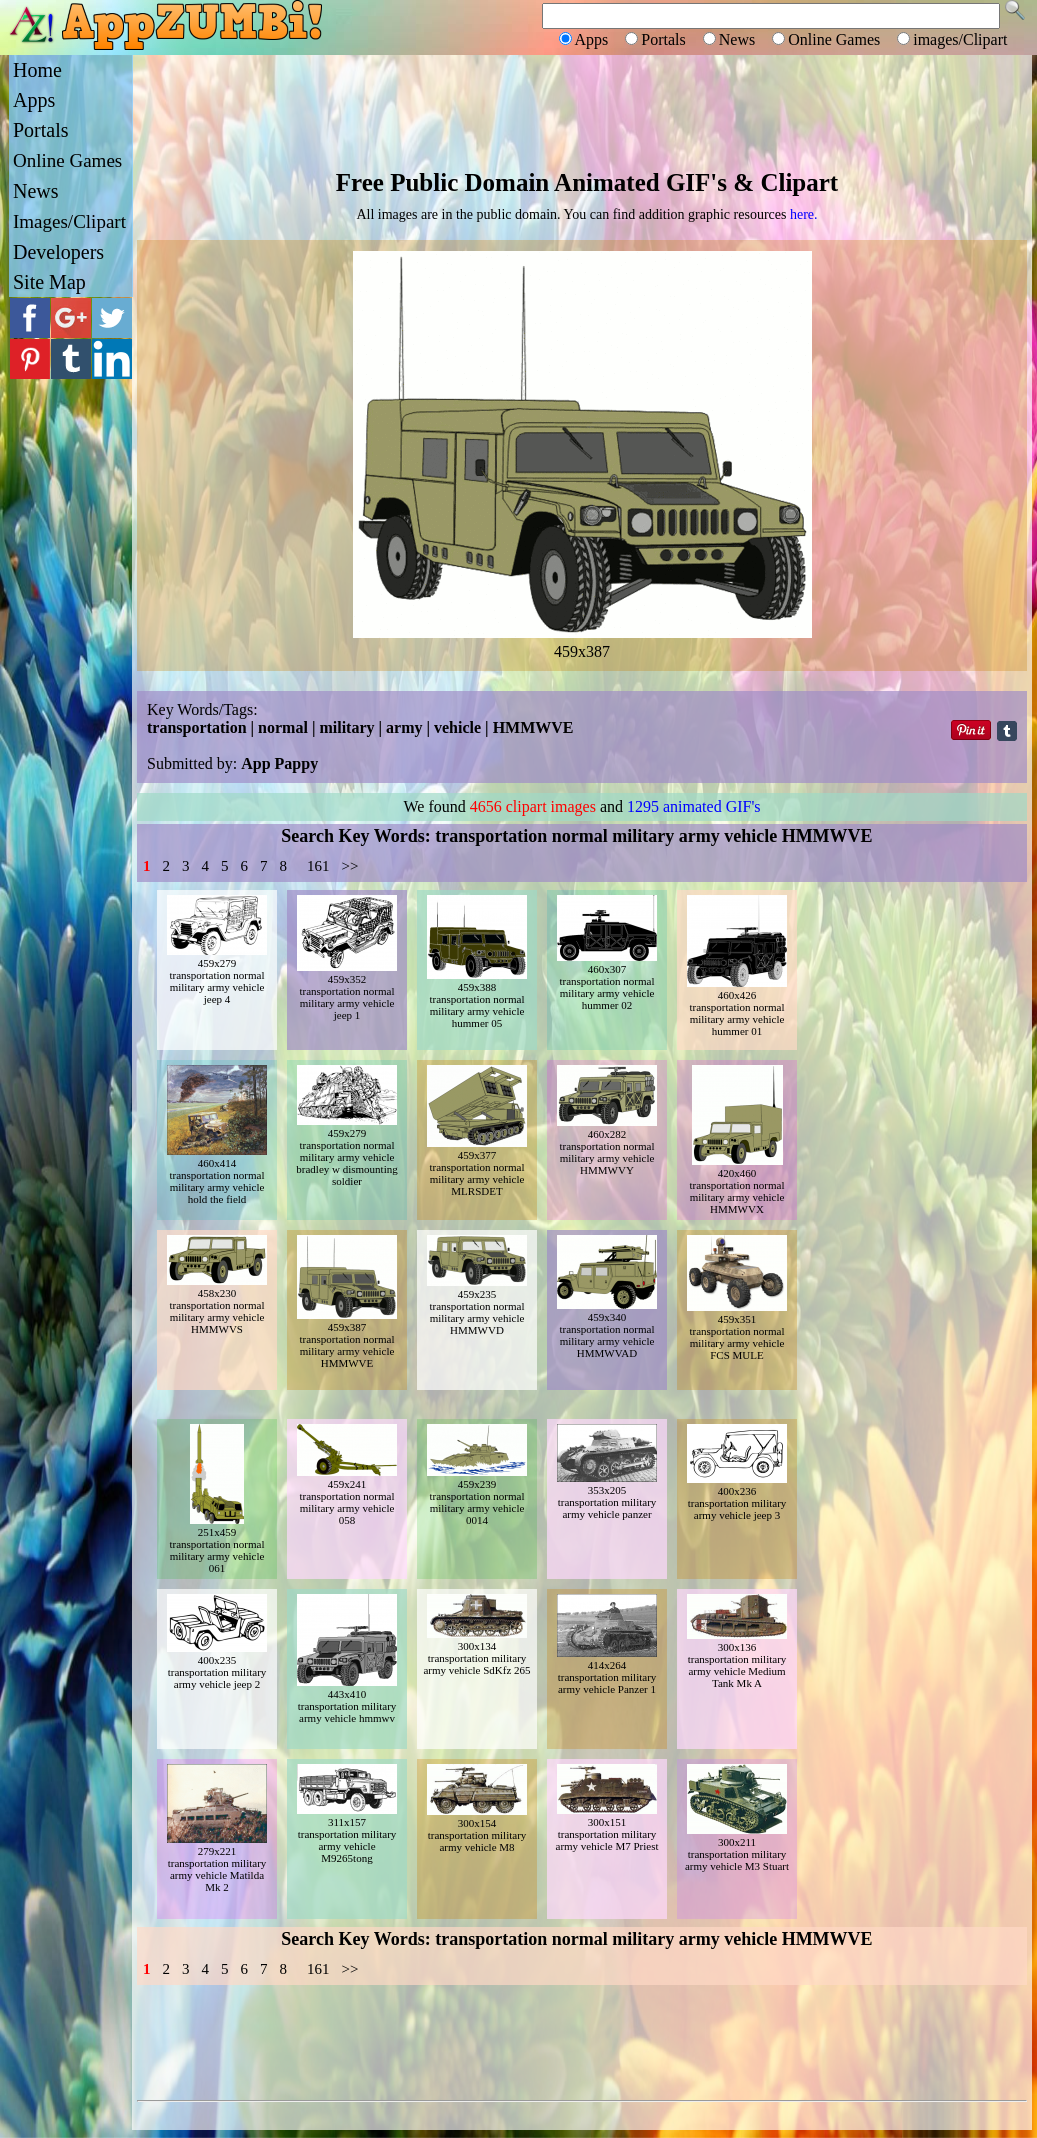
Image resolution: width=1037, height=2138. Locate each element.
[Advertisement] (582, 110)
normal (283, 727)
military (346, 727)
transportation (197, 727)
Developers (58, 252)
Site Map (49, 282)
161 (318, 866)
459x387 (582, 642)
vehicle (457, 727)
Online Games (67, 160)
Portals (41, 130)
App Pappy (279, 763)
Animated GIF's (640, 182)
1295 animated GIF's (694, 806)
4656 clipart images (533, 806)
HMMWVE (533, 727)
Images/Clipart (69, 221)
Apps (34, 100)
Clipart (799, 182)
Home (37, 70)
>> (350, 866)
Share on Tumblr (1007, 731)
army (404, 727)
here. (804, 214)
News (36, 191)
